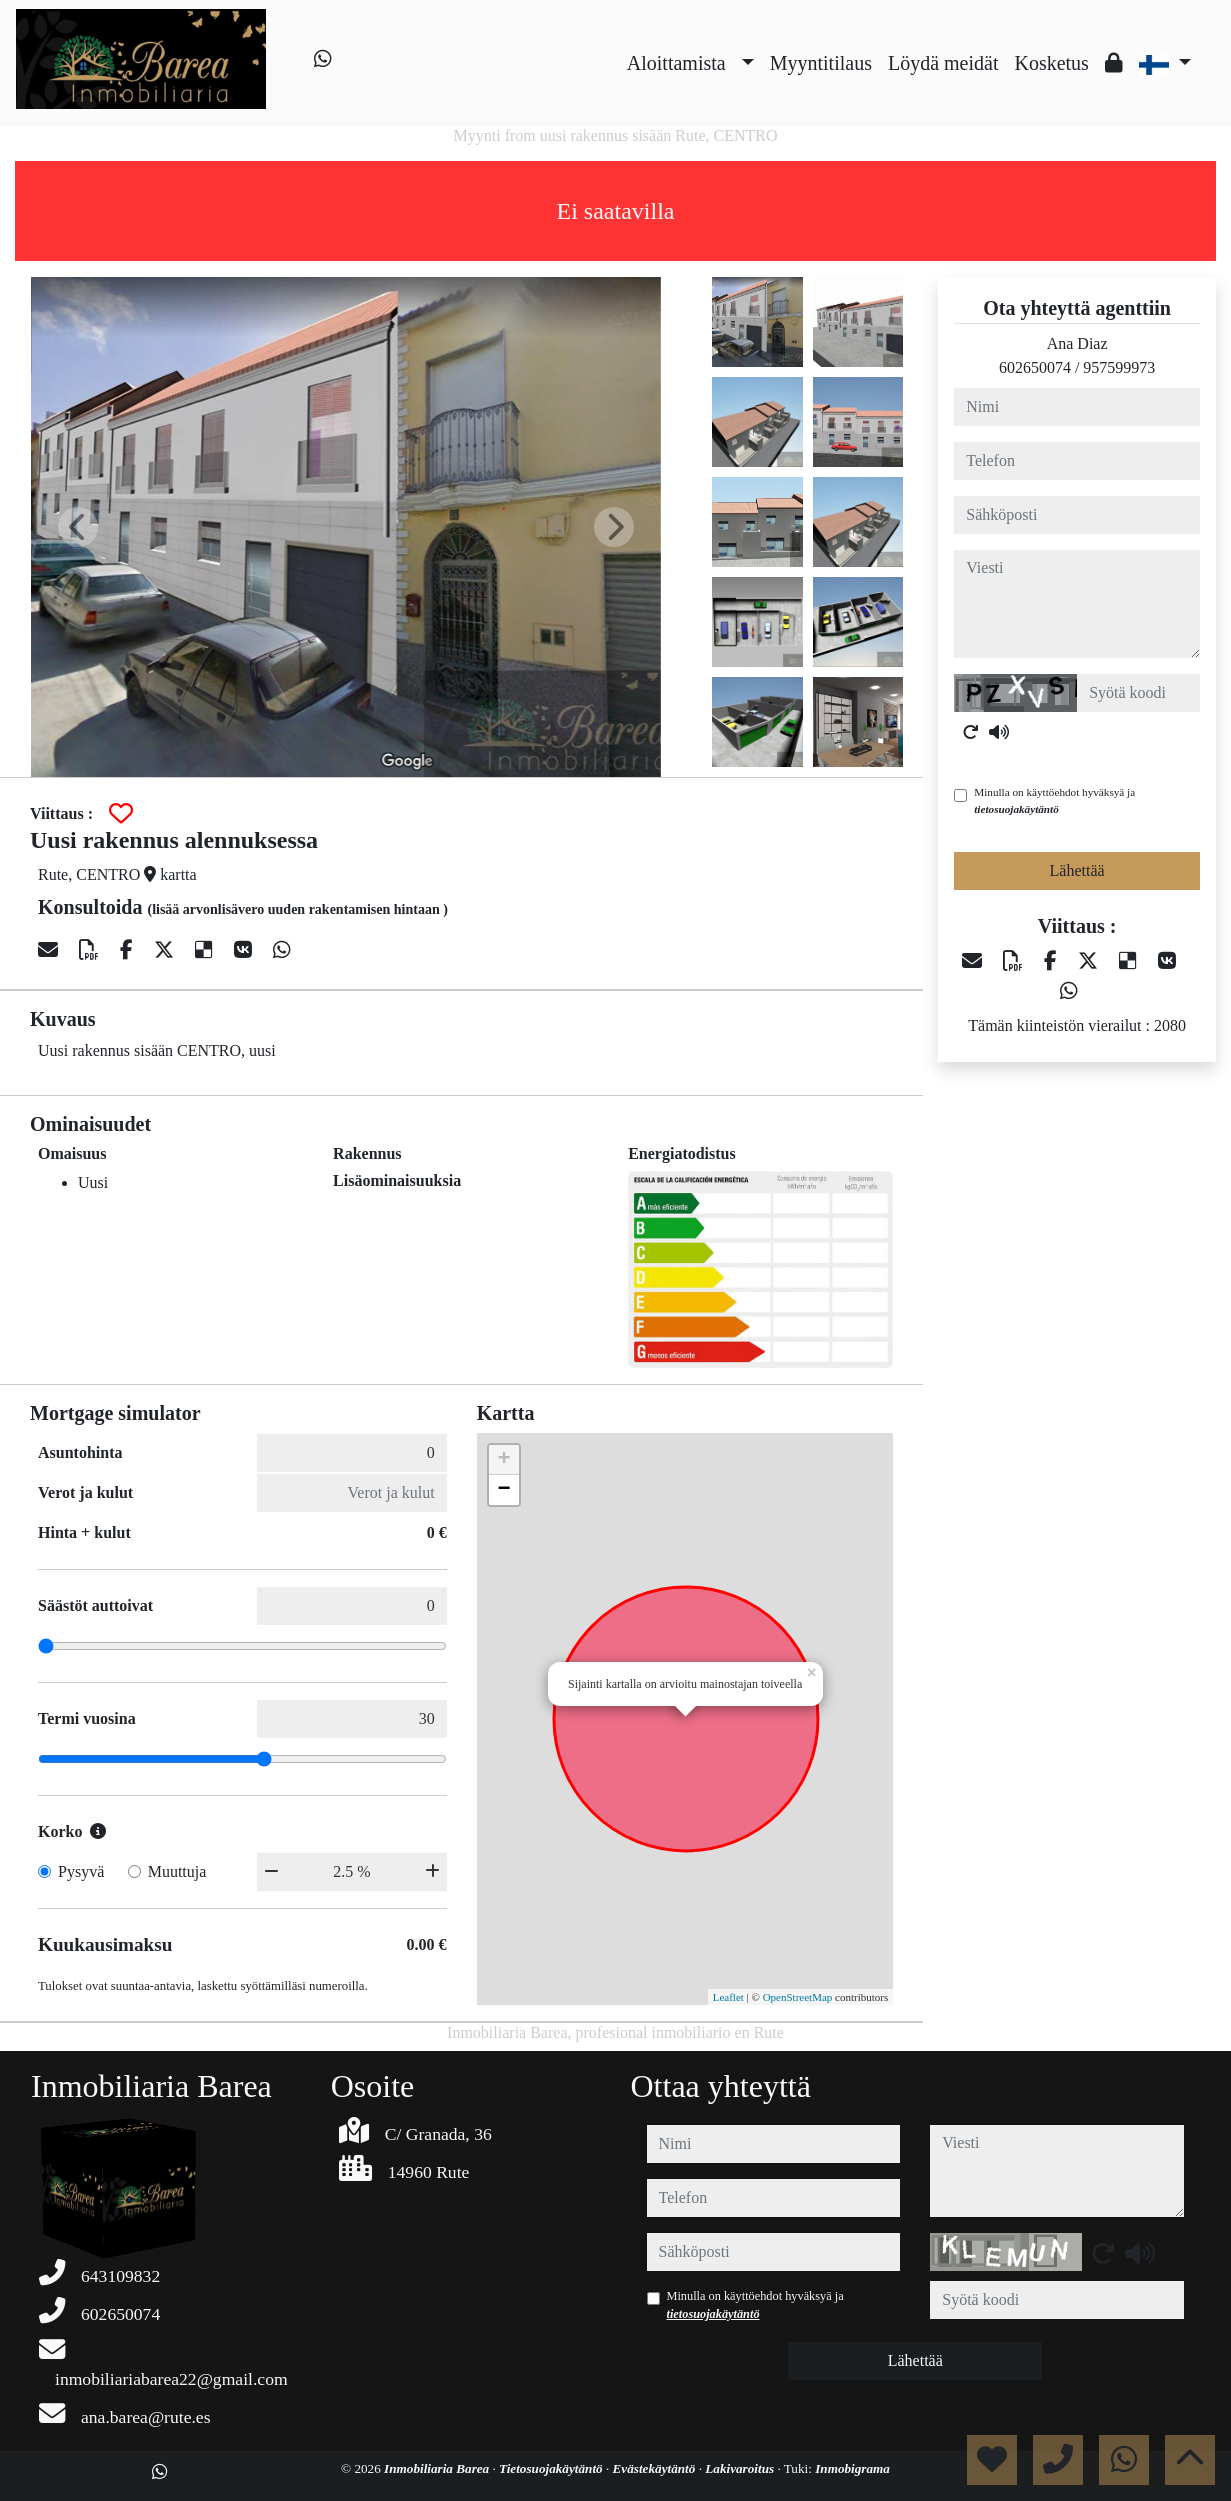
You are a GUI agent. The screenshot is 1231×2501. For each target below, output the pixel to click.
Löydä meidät (943, 63)
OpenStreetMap (798, 1997)
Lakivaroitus (741, 2468)
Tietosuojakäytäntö (552, 2468)
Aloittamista (676, 63)
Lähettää (1077, 870)
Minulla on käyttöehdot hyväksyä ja (1054, 800)
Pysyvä (81, 1871)
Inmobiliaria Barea (438, 2468)
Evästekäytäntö (656, 2468)
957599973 (1119, 367)
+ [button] (504, 1460)
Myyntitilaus (821, 63)
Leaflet (728, 1997)
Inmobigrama (852, 2468)
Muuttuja (177, 1871)
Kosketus (1051, 63)
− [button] (504, 1490)
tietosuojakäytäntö (1016, 809)
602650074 (1035, 367)
